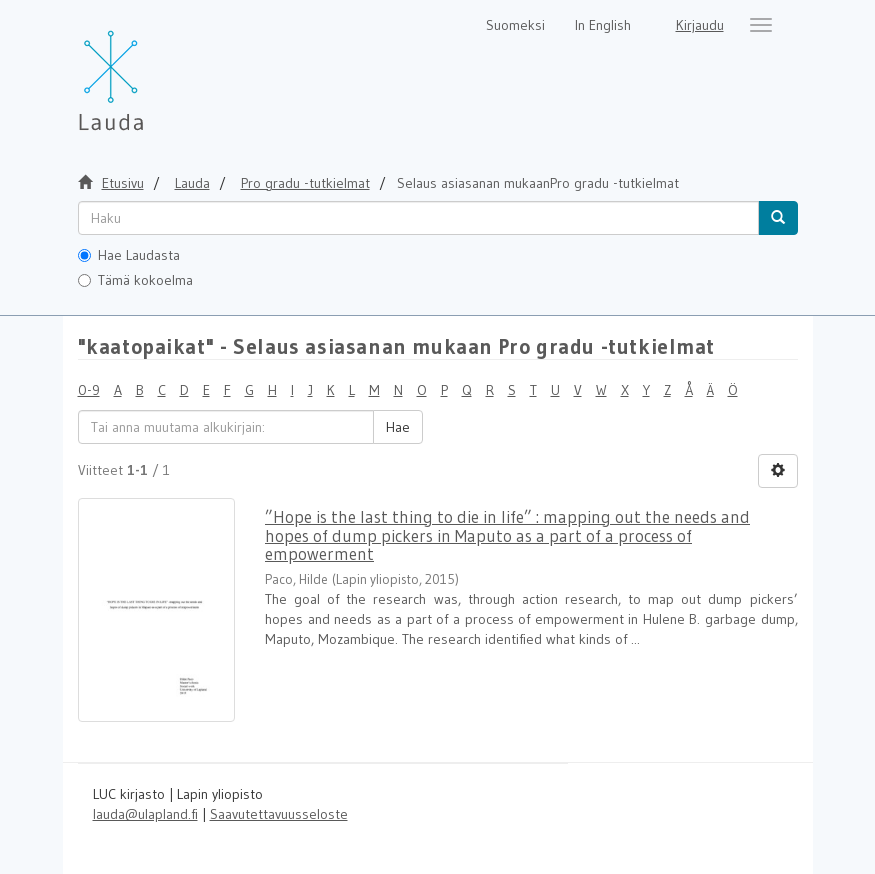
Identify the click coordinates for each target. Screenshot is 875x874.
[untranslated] (418, 218)
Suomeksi (515, 25)
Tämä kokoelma (135, 280)
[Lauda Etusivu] (153, 70)
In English (603, 25)
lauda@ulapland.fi (145, 814)
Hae (398, 427)
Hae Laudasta (129, 255)
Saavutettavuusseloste (279, 814)
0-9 (89, 390)
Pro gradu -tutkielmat (305, 183)
